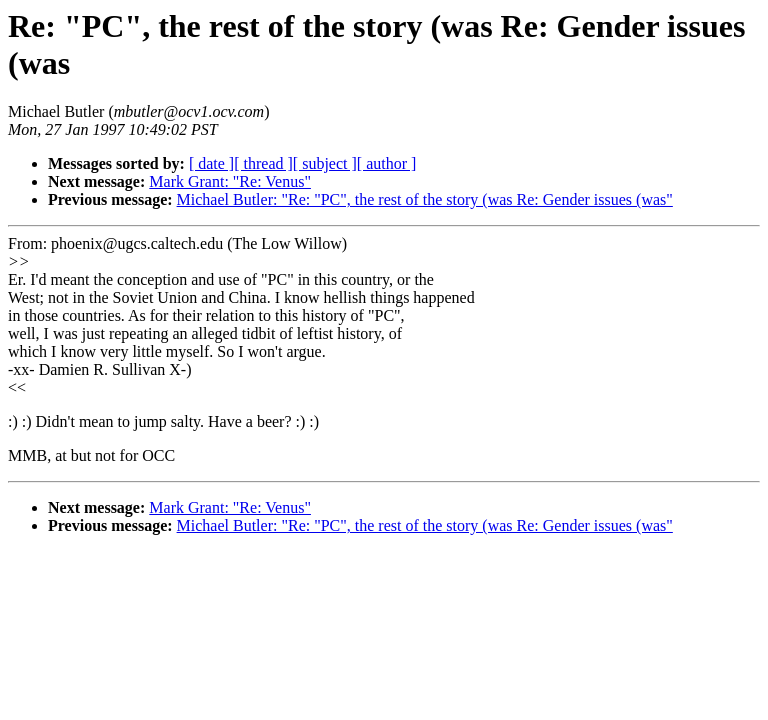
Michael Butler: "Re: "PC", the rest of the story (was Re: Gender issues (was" (425, 199)
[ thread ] (263, 163)
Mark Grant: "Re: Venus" (230, 181)
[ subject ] (325, 163)
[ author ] (387, 163)
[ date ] (211, 163)
